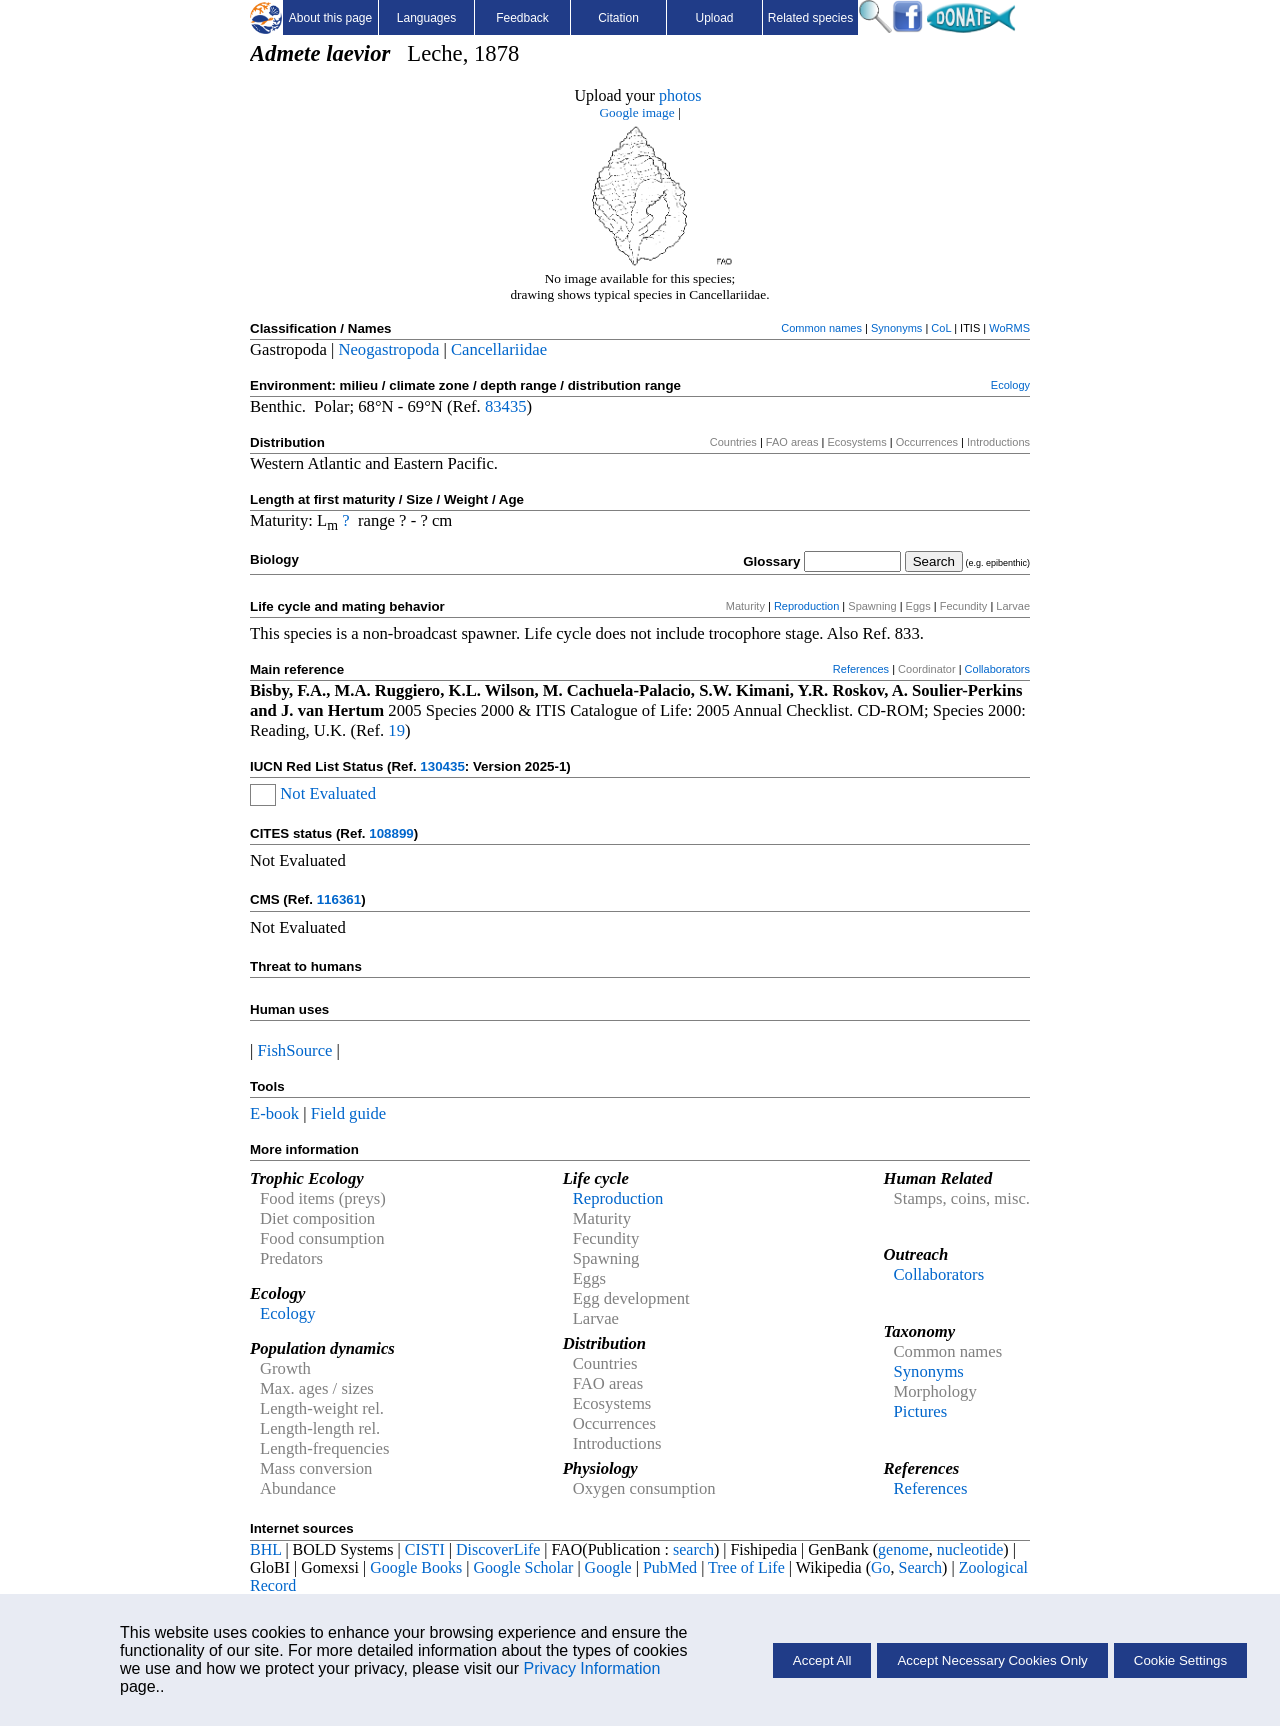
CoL (941, 328)
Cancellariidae (499, 349)
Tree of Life (746, 1567)
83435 (506, 406)
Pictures (920, 1411)
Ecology (1010, 385)
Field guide (348, 1113)
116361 (339, 899)
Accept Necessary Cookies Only (992, 1660)
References (861, 669)
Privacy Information (591, 1668)
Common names (821, 328)
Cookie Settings (1180, 1660)
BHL (265, 1549)
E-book (274, 1113)
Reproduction (806, 606)
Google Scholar (523, 1567)
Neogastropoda (388, 349)
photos (680, 95)
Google (608, 1567)
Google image (636, 112)
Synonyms (896, 328)
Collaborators (997, 669)
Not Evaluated (328, 793)
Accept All (822, 1660)
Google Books (416, 1567)
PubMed (670, 1567)
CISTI (425, 1549)
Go (881, 1567)
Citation (618, 18)
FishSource (295, 1050)
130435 (442, 766)
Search (921, 1567)
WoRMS (1009, 328)
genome (903, 1549)
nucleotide (970, 1549)
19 (396, 730)
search (693, 1549)
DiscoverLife (498, 1549)
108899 (391, 833)
